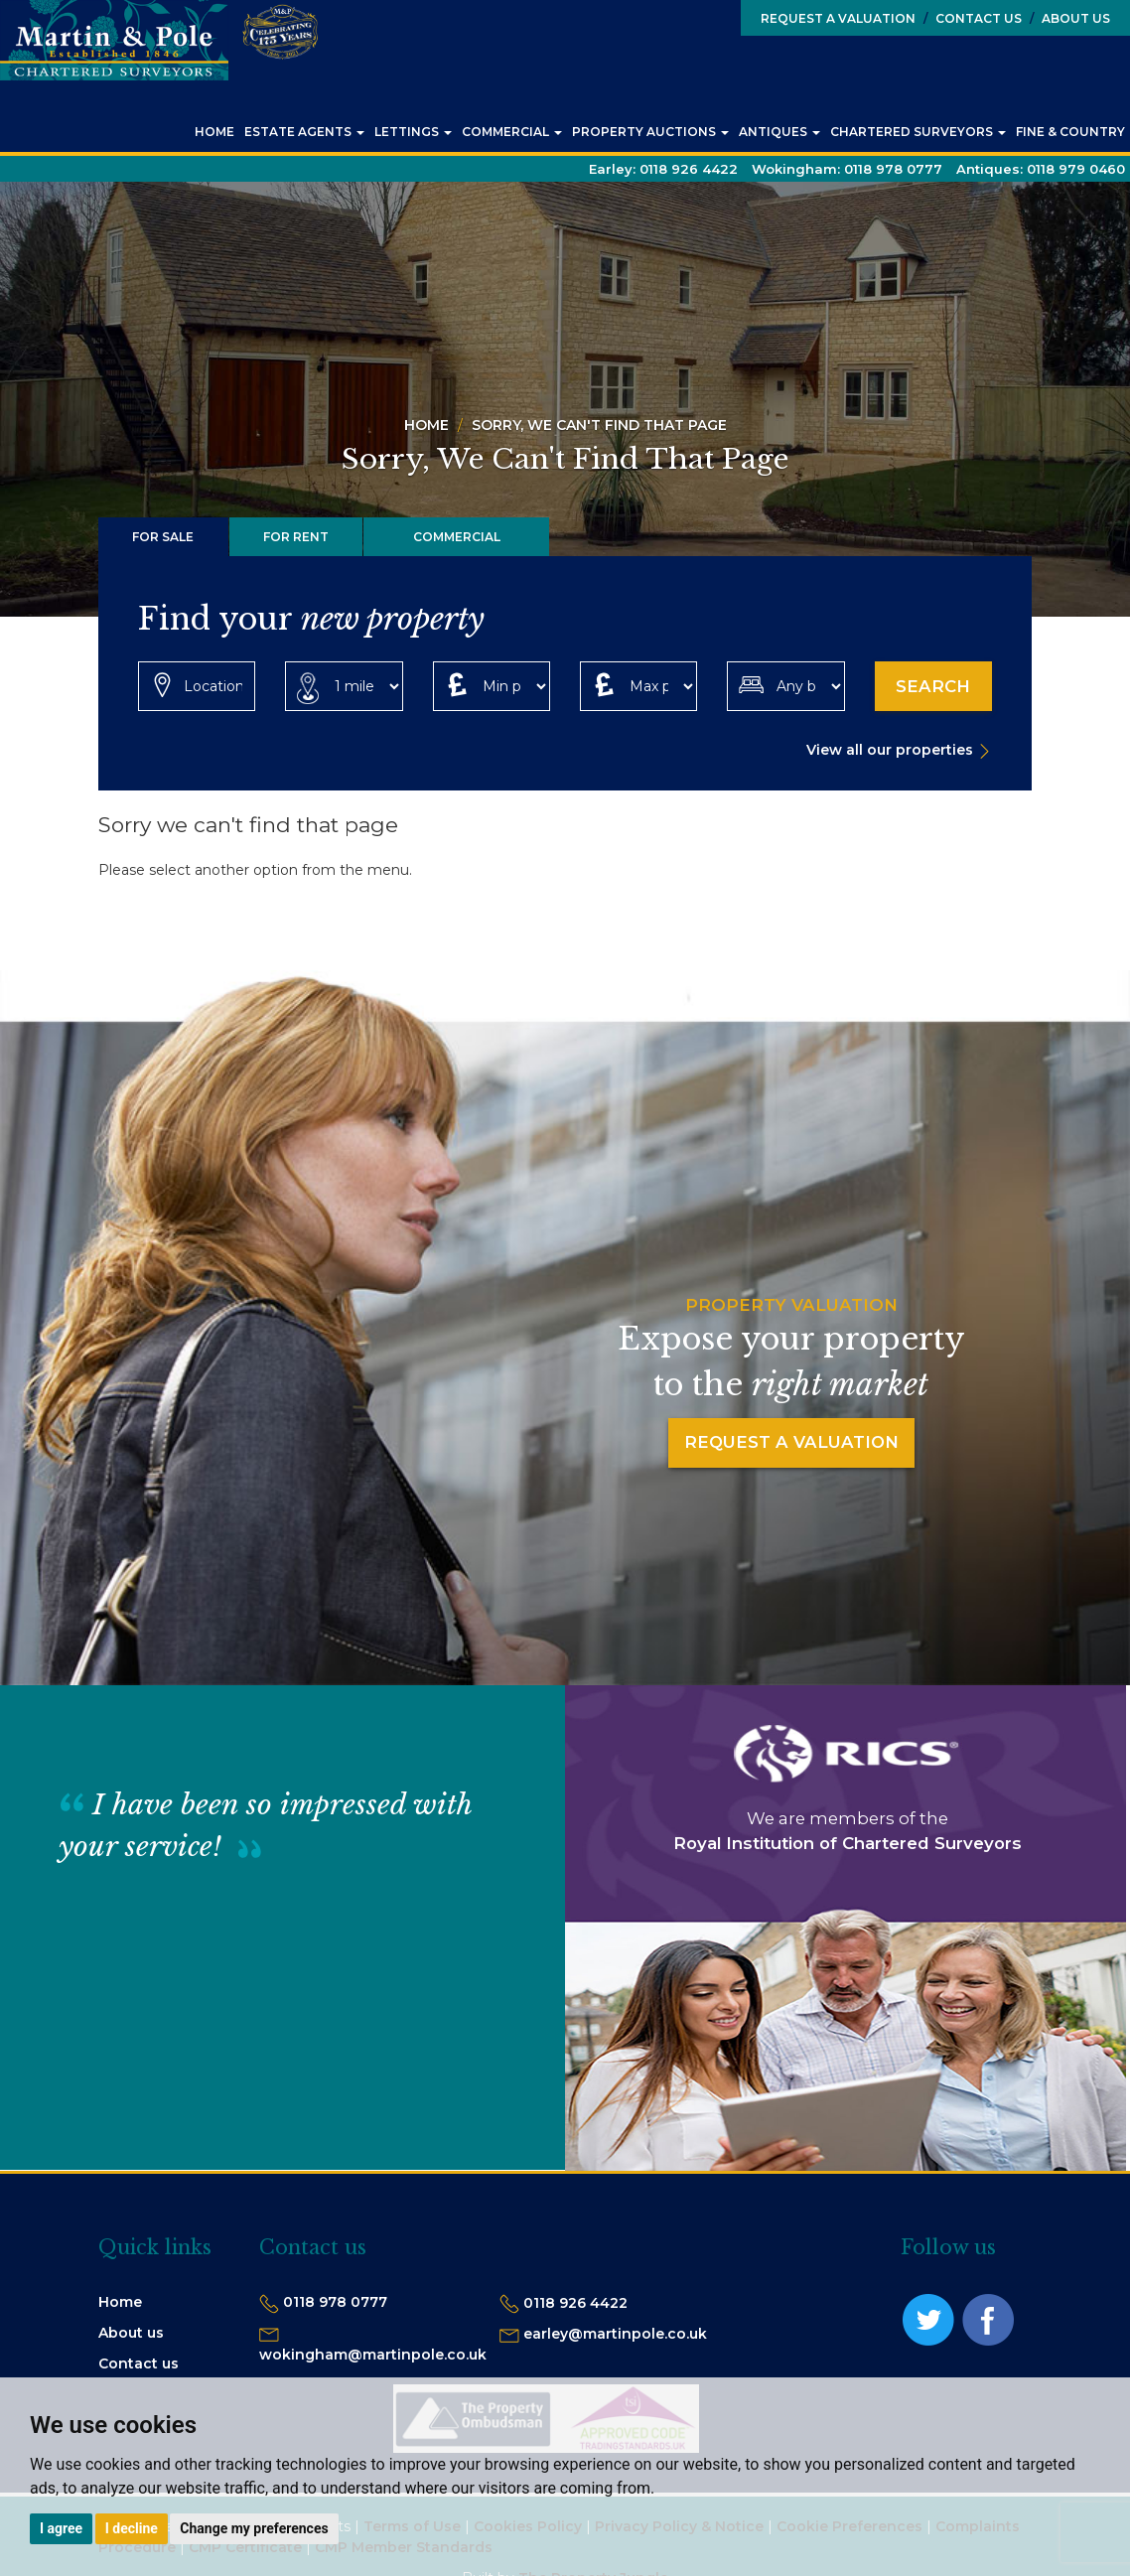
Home (214, 131)
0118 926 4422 (575, 2304)
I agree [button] (61, 2528)
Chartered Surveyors (918, 131)
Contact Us (972, 18)
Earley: (663, 169)
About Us (1070, 18)
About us (131, 2334)
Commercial (512, 131)
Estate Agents (304, 131)
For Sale (163, 536)
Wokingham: (847, 169)
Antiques (779, 131)
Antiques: (1040, 169)
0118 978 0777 (335, 2303)
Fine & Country (1070, 131)
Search (933, 686)
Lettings (413, 131)
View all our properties (889, 751)
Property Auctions (650, 131)
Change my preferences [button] (254, 2528)
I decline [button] (131, 2528)
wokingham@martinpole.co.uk (373, 2355)
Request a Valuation (838, 18)
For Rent (296, 536)
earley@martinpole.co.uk (615, 2335)
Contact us (138, 2364)
